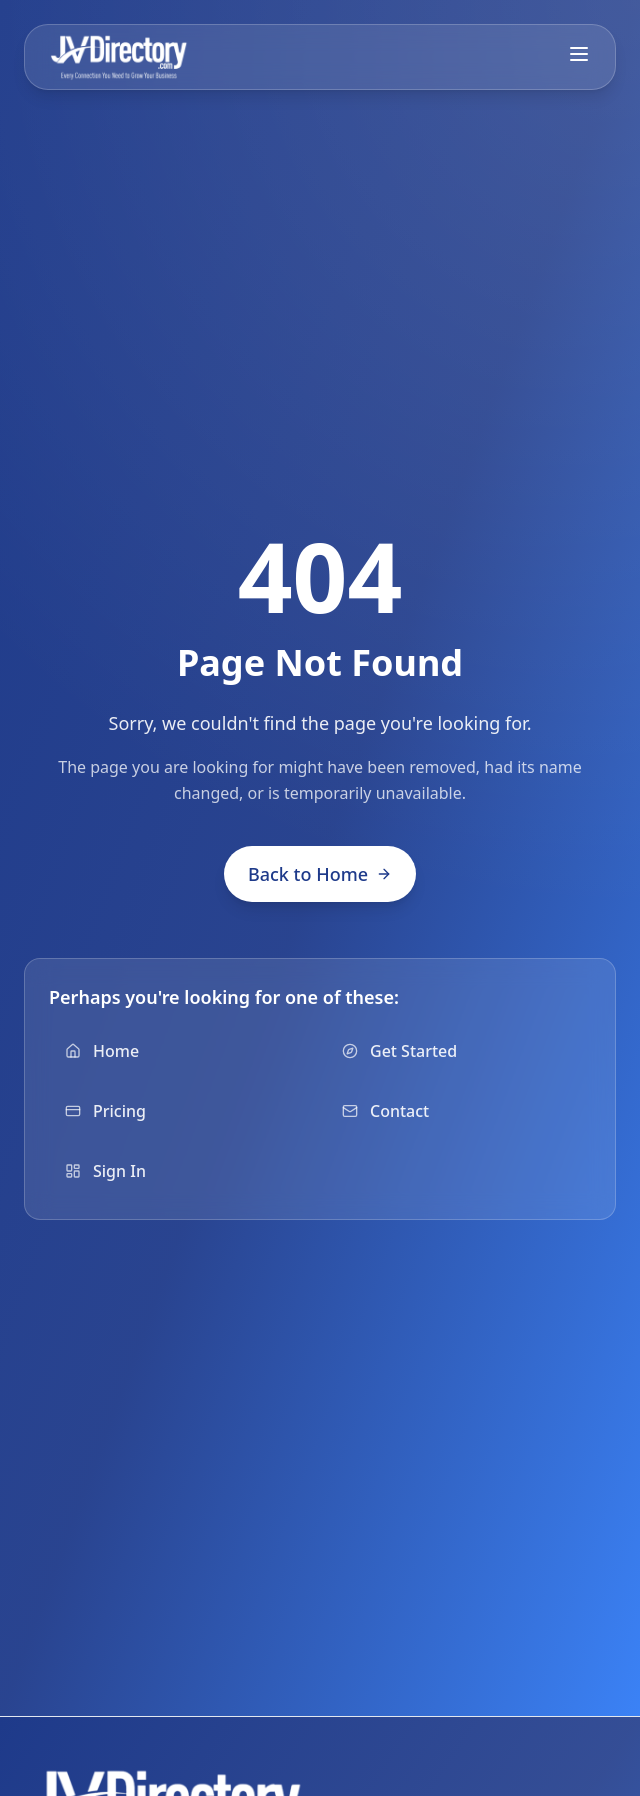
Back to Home (320, 874)
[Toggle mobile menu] (579, 54)
